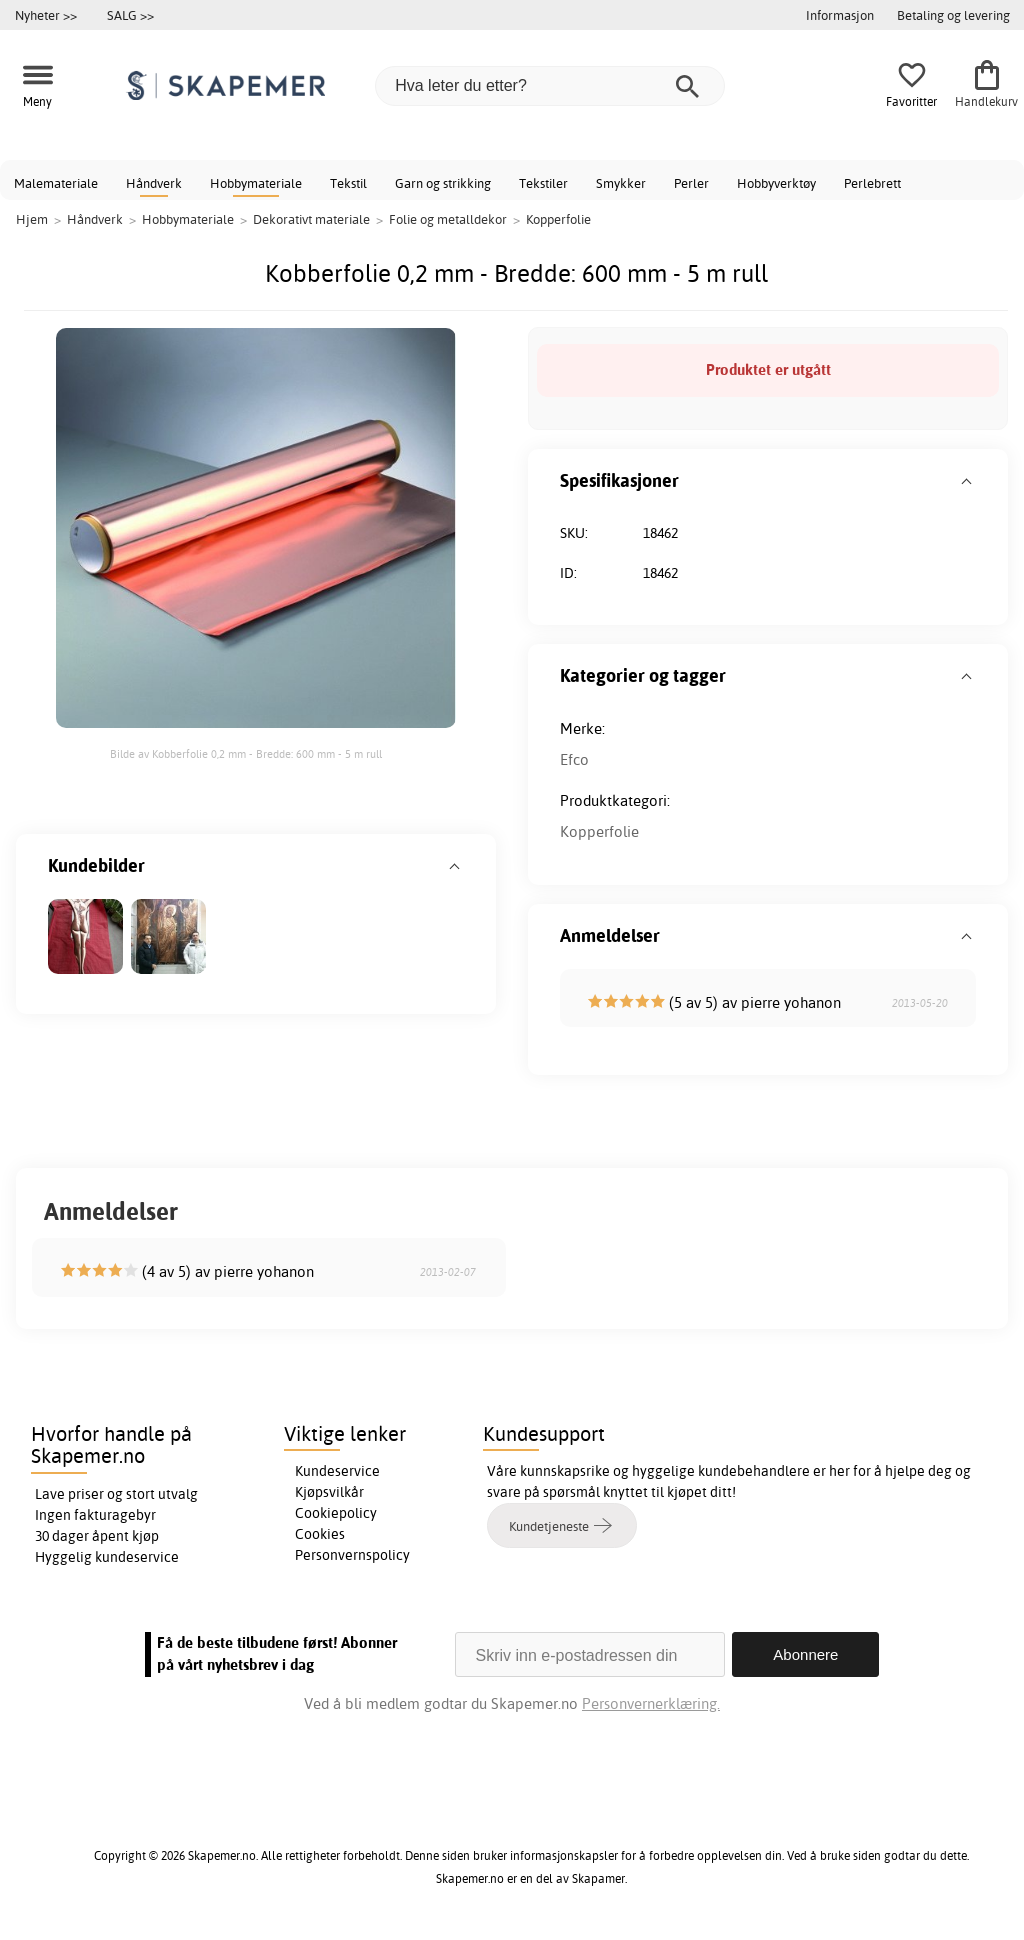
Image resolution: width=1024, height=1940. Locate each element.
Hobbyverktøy (776, 183)
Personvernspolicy (352, 1555)
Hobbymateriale (256, 183)
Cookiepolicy (336, 1513)
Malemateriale (56, 183)
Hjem (32, 219)
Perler (691, 183)
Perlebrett (872, 183)
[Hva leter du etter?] (550, 86)
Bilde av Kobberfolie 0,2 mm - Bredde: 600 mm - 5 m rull (246, 754)
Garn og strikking (443, 183)
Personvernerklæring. (651, 1703)
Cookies (320, 1534)
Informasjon (840, 15)
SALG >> (130, 15)
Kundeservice (337, 1471)
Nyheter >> (46, 15)
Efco (574, 759)
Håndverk (154, 183)
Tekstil (348, 183)
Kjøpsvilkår (329, 1492)
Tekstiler (543, 183)
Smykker (621, 183)
